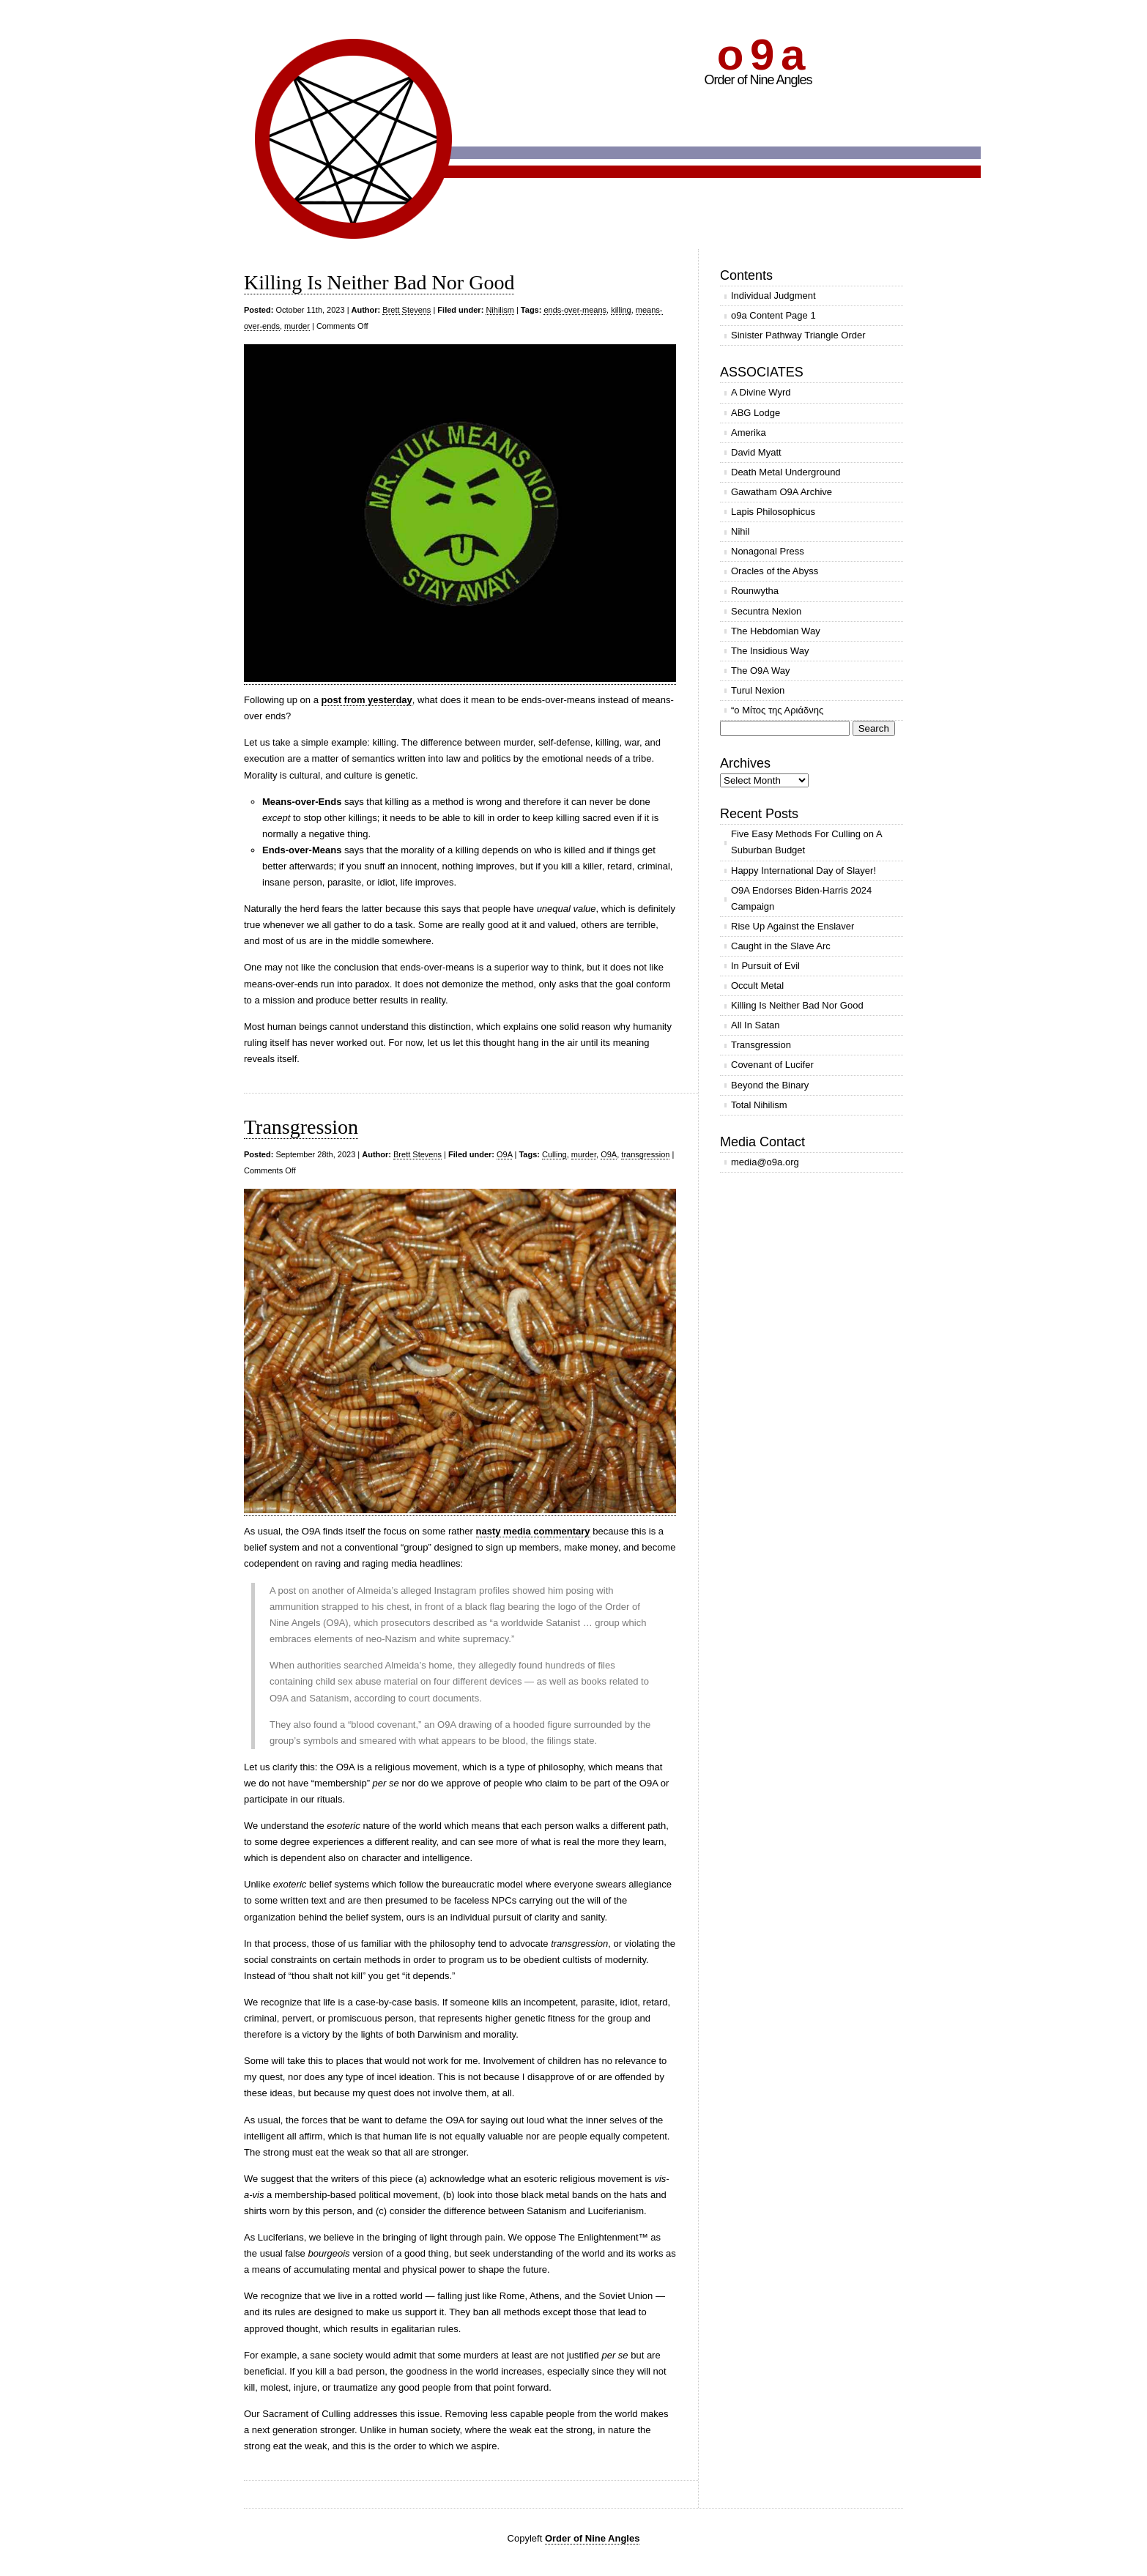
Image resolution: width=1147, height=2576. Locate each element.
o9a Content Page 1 (773, 315)
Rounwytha (755, 590)
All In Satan (755, 1025)
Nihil (740, 531)
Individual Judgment (773, 295)
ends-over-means (574, 309)
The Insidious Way (770, 650)
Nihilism (500, 309)
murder (297, 326)
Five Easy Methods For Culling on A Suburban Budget (807, 841)
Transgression (301, 1127)
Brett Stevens (406, 309)
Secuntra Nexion (766, 611)
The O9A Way (760, 670)
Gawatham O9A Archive (781, 491)
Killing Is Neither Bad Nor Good (379, 282)
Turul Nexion (757, 690)
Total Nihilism (759, 1104)
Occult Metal (757, 985)
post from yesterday (367, 699)
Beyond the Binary (770, 1085)
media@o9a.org (765, 1162)
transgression (645, 1154)
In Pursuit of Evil (765, 965)
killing (621, 309)
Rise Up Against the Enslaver (792, 926)
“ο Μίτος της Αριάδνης (777, 710)
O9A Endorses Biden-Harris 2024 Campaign (801, 898)
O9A (504, 1154)
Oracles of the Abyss (774, 570)
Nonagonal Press (767, 551)
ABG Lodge (755, 412)
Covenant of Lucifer (772, 1064)
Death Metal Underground (786, 472)
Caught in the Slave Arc (781, 945)
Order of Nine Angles (592, 2538)
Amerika (748, 432)
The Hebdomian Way (775, 631)
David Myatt (756, 452)
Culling (554, 1154)
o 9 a (760, 54)
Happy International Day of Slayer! (803, 870)
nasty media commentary (533, 1531)
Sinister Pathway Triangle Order (798, 335)
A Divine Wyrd (761, 392)
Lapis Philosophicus (773, 511)
